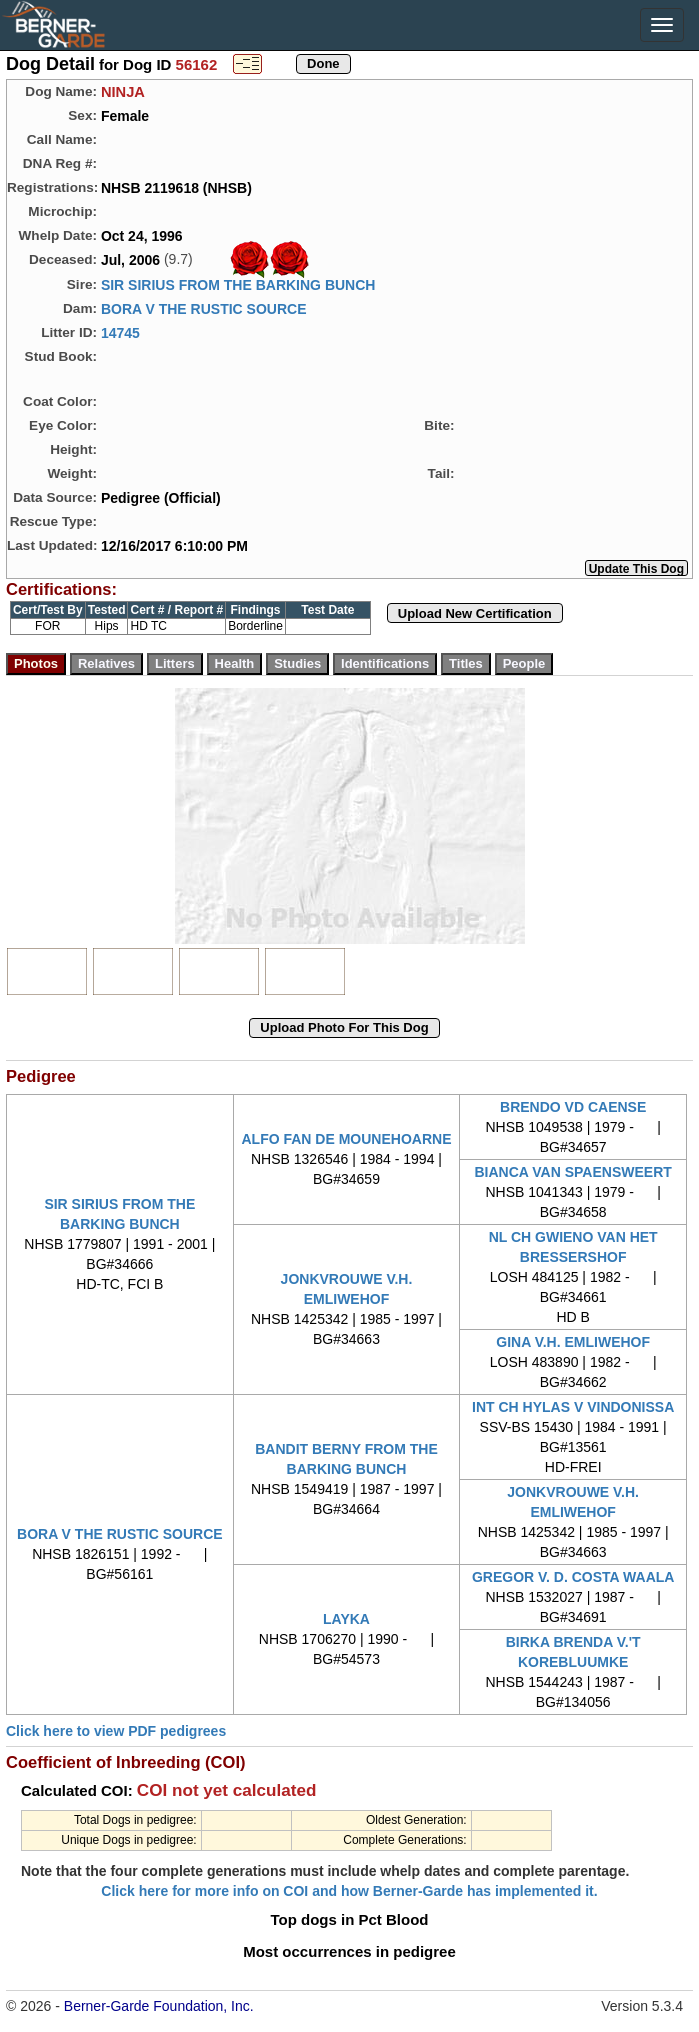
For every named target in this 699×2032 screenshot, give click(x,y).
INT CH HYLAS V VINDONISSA (573, 1407)
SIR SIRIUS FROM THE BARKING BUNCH (238, 285)
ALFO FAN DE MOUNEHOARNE (346, 1139)
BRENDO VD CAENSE (573, 1107)
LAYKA (346, 1619)
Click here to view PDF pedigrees (116, 1731)
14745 (120, 333)
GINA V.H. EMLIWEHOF (573, 1342)
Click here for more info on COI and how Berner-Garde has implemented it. (349, 1891)
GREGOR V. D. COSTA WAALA (573, 1577)
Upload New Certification (475, 613)
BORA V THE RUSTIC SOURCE (204, 309)
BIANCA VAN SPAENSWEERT (573, 1172)
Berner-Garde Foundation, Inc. (159, 2006)
